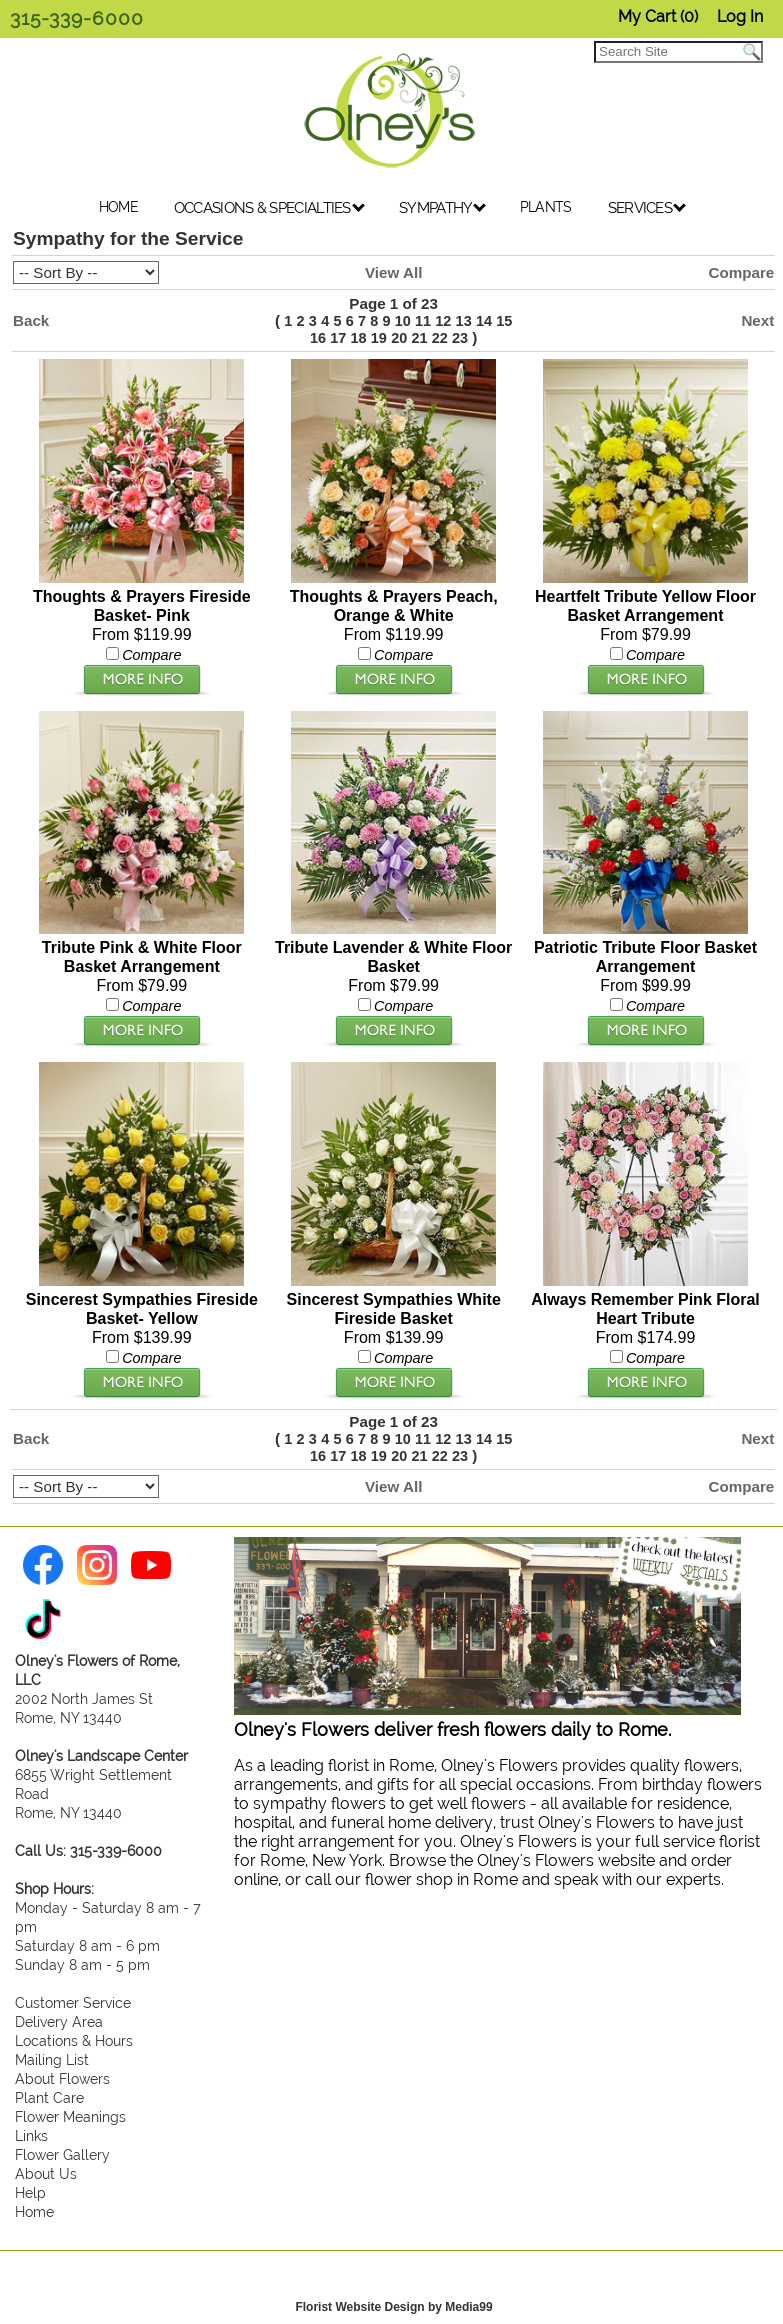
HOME (118, 207)
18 (359, 338)
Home (34, 2202)
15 (504, 321)
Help (30, 2183)
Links (31, 2126)
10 (403, 321)
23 (460, 338)
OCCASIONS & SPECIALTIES (269, 208)
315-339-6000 (77, 18)
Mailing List (52, 2050)
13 (464, 321)
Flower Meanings (70, 2107)
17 (338, 338)
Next (757, 320)
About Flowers (62, 2069)
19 (379, 338)
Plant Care (49, 2088)
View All (393, 272)
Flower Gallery (62, 2145)
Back (31, 320)
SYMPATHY (442, 208)
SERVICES (647, 208)
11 (423, 321)
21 (419, 338)
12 (443, 321)
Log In (740, 16)
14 (484, 321)
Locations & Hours (74, 2031)
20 (399, 338)
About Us (46, 2164)
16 (318, 338)
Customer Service (73, 1993)
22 (440, 338)
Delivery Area (59, 2012)
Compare (741, 272)
